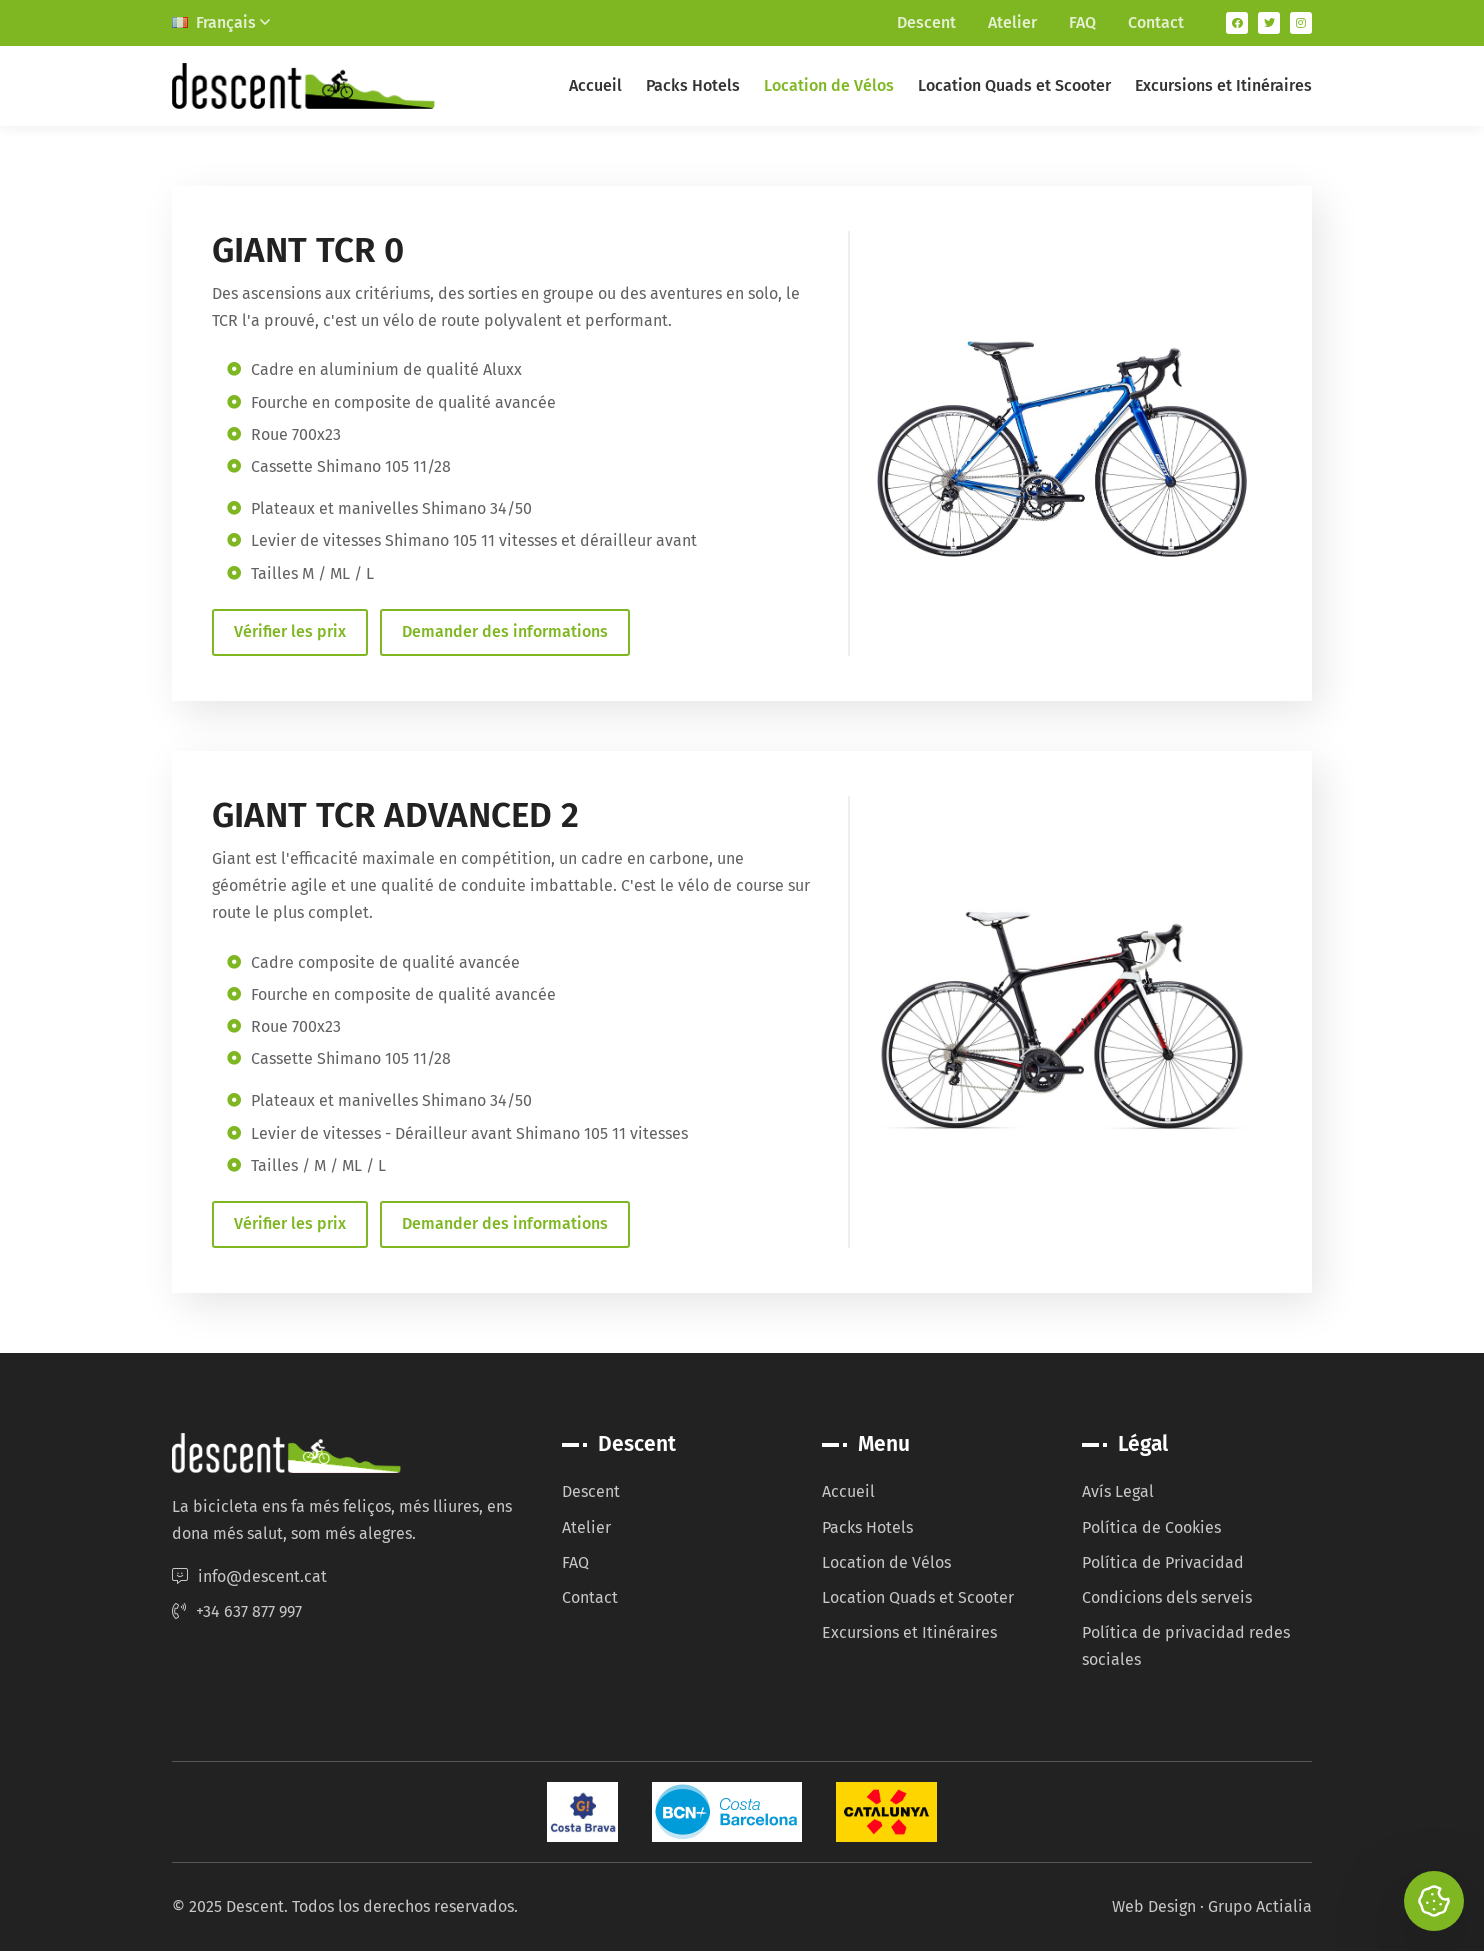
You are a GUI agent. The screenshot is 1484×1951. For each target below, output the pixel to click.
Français (221, 22)
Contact (1156, 22)
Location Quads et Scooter (1014, 85)
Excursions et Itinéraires (1223, 85)
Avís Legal (1118, 1491)
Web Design (1154, 1906)
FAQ (1082, 22)
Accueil (595, 85)
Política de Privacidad (1163, 1562)
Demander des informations (505, 631)
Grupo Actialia (1260, 1906)
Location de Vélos (829, 85)
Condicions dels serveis (1167, 1597)
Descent (926, 22)
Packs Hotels (693, 85)
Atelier (1012, 22)
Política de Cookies (1151, 1527)
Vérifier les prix (290, 631)
